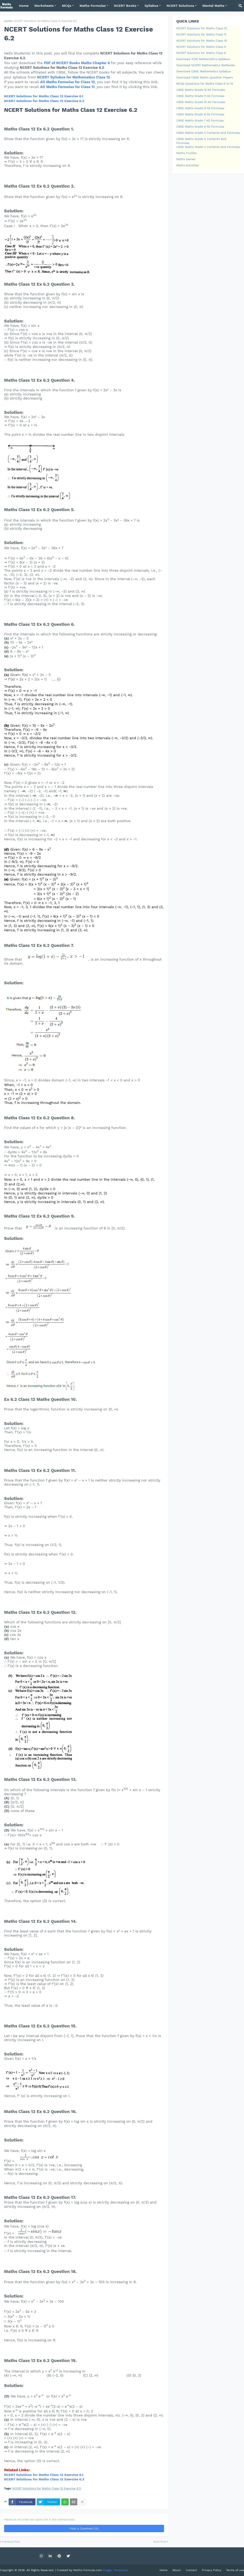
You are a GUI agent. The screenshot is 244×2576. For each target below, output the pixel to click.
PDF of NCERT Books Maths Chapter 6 (77, 63)
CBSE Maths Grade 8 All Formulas (200, 114)
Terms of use (235, 2570)
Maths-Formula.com (88, 2570)
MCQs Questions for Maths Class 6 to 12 (204, 83)
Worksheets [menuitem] (44, 6)
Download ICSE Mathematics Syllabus (203, 59)
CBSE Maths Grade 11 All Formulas (200, 95)
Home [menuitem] (24, 6)
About (176, 2570)
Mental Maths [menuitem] (213, 6)
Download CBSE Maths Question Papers (204, 77)
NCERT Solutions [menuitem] (180, 6)
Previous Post (11, 2541)
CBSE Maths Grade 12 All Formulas (200, 89)
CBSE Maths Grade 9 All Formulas (200, 108)
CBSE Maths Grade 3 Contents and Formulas (208, 146)
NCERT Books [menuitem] (125, 6)
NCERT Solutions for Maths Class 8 (201, 52)
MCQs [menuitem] (66, 6)
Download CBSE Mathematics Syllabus (203, 71)
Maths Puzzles (186, 153)
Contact (191, 2570)
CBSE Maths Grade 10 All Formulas (200, 102)
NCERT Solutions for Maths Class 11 (201, 34)
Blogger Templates (115, 2570)
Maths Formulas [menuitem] (93, 6)
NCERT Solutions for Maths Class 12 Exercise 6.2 (45, 21)
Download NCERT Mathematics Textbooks (205, 65)
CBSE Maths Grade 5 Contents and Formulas (208, 132)
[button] (240, 5)
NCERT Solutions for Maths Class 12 (201, 28)
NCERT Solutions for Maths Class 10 (201, 40)
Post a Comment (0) (84, 2528)
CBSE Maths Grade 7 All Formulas (200, 120)
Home (8, 21)
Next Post (159, 2541)
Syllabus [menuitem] (151, 6)
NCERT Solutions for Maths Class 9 (201, 46)
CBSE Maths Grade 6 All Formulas (200, 126)
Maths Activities (187, 165)
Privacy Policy (211, 2570)
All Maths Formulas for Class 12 (67, 82)
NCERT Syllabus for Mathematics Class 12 (73, 77)
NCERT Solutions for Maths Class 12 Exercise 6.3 (44, 101)
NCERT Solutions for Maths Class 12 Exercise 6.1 (43, 96)
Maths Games (185, 159)
